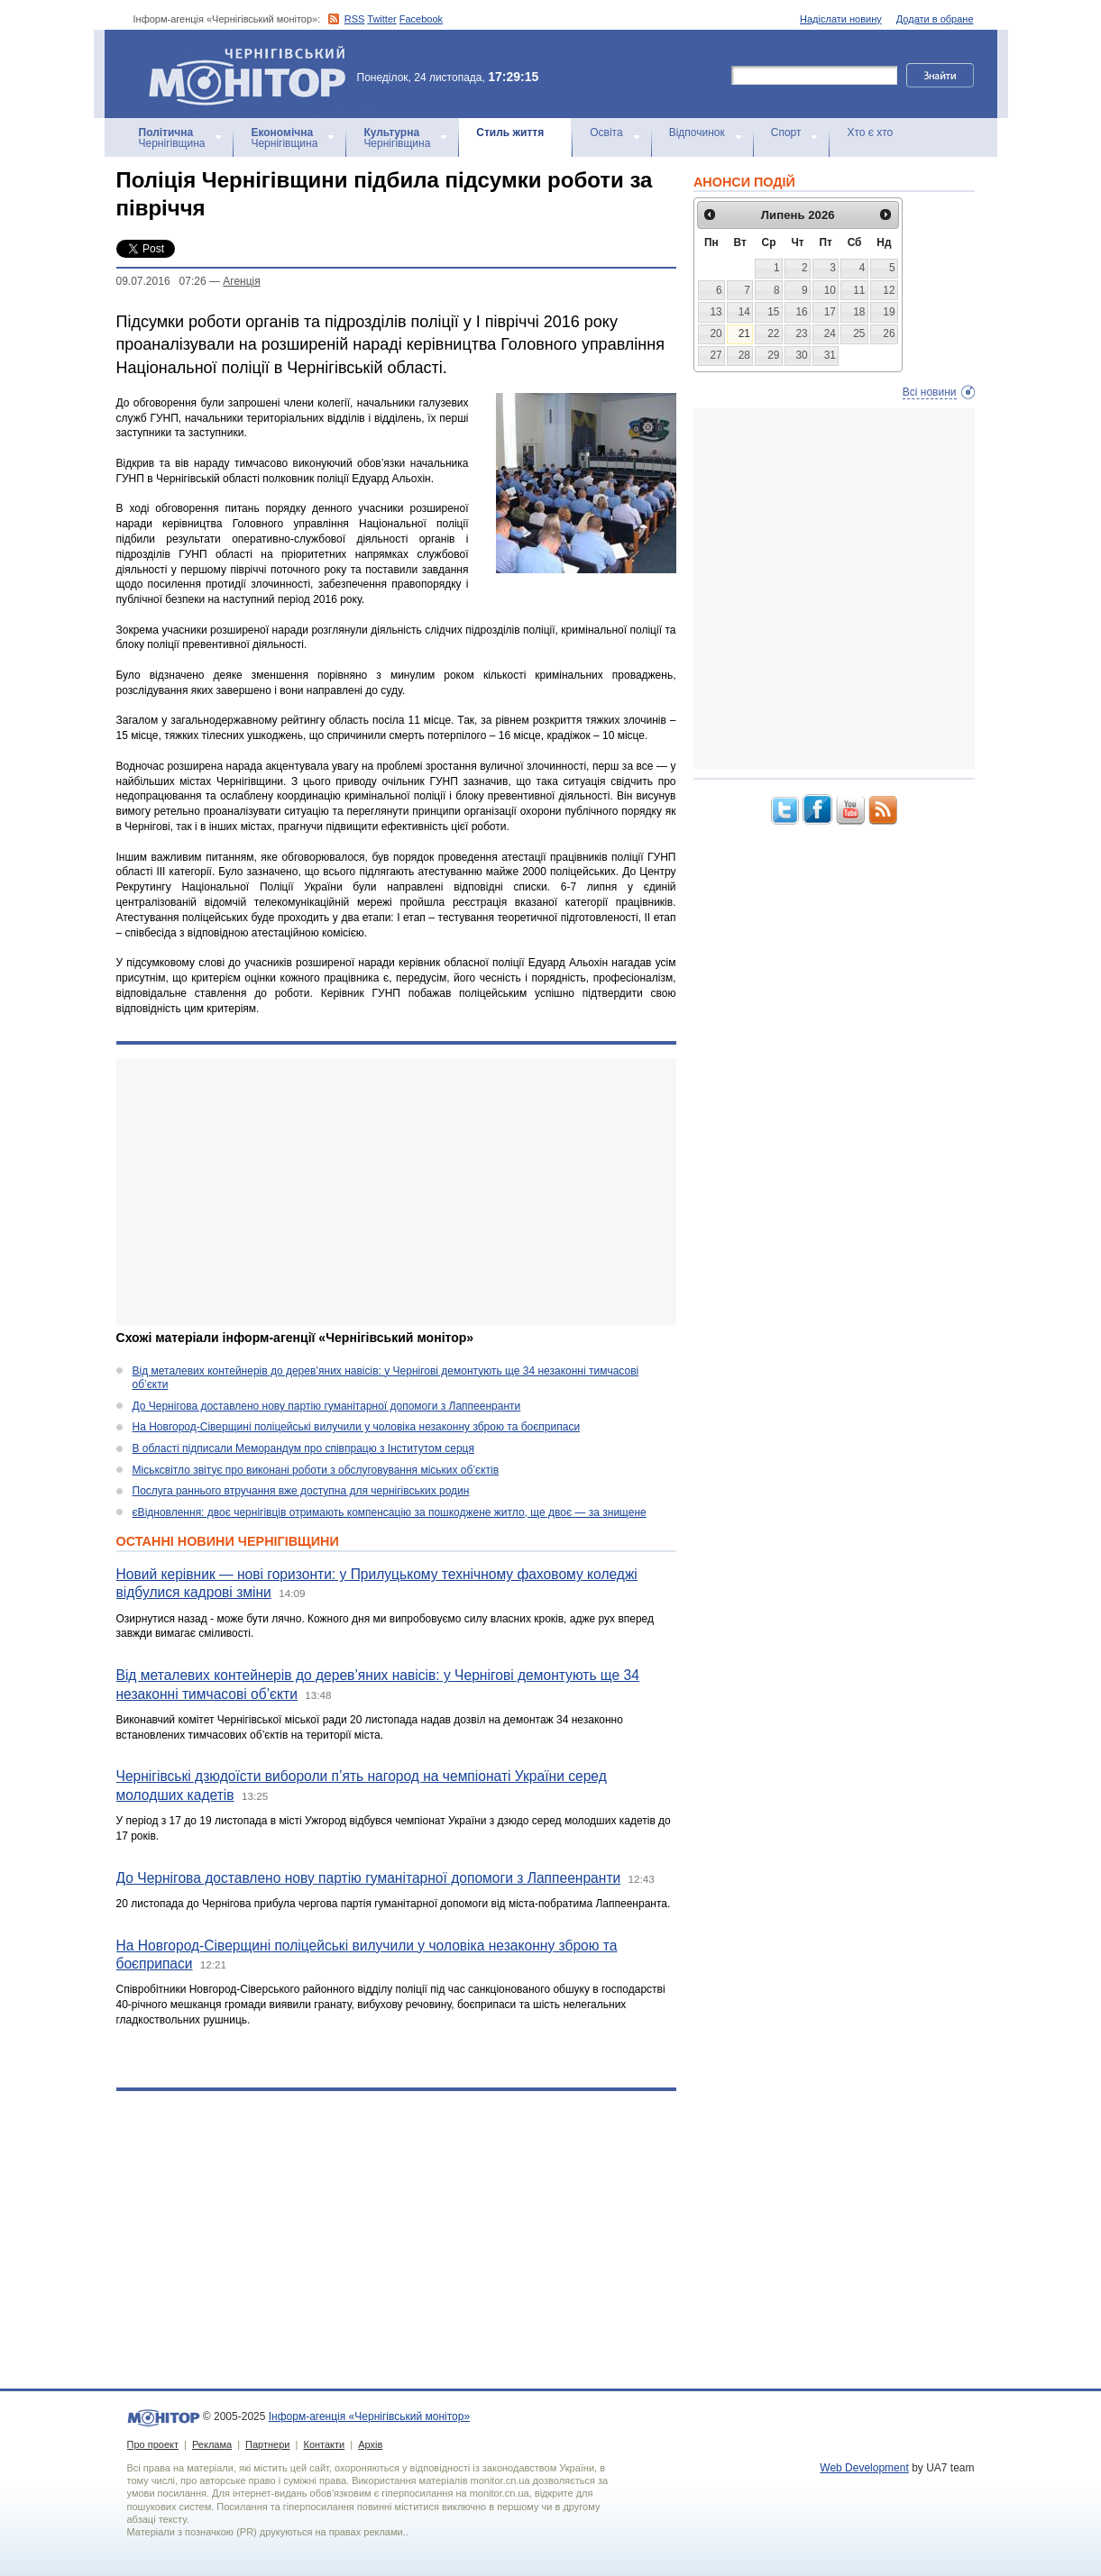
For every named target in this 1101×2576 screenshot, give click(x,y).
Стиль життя (510, 132)
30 (801, 355)
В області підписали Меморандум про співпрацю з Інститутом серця (304, 1448)
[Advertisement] (396, 1191)
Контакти (323, 2444)
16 (801, 312)
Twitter (381, 19)
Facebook (421, 19)
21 (744, 333)
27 (715, 355)
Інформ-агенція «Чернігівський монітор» (253, 74)
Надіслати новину (841, 19)
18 (859, 312)
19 (889, 312)
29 (773, 355)
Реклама (212, 2444)
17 (830, 312)
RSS (354, 19)
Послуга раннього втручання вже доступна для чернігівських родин (301, 1490)
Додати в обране (935, 19)
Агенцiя (241, 281)
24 (830, 333)
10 (830, 290)
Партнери (267, 2444)
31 (830, 355)
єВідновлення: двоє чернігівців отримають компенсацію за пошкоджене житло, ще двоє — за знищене (390, 1512)
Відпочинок (697, 132)
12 (889, 290)
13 (715, 312)
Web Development (864, 2468)
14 (744, 312)
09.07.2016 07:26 (161, 281)
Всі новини (930, 392)
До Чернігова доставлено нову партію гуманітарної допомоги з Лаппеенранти (327, 1406)
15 (773, 312)
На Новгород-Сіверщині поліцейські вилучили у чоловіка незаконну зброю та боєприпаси (357, 1426)
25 (859, 333)
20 (715, 333)
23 (801, 333)
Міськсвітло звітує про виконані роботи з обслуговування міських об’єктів (316, 1470)
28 (744, 355)
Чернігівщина (172, 138)
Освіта (606, 132)
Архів (370, 2444)
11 (859, 290)
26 (889, 333)
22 (773, 333)
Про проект (153, 2444)
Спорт (786, 132)
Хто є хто (870, 132)
